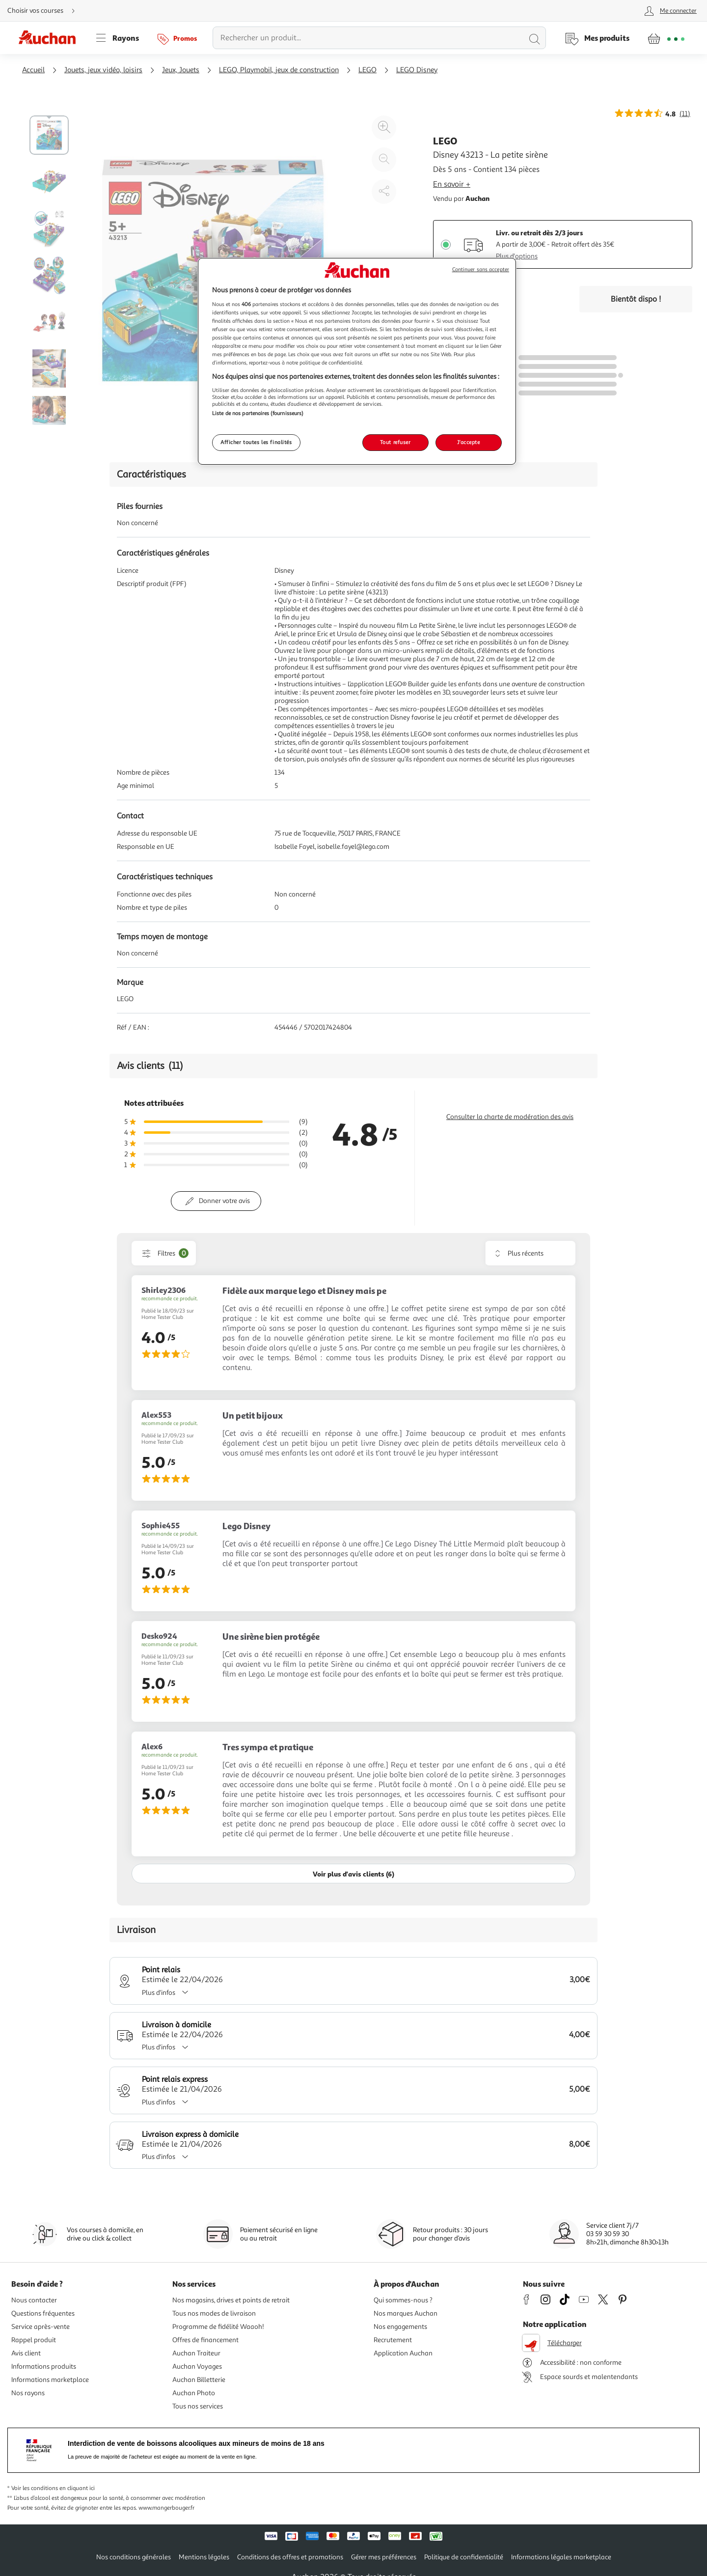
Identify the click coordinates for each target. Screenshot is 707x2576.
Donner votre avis (224, 1201)
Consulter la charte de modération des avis (509, 1117)
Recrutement (393, 2340)
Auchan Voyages (197, 2366)
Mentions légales (204, 2557)
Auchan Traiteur (196, 2353)
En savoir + (451, 184)
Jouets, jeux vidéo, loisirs (103, 70)
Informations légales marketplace (561, 2557)
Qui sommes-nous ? (403, 2300)
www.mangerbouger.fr (166, 2508)
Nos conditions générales (133, 2557)
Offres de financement (205, 2340)
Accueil (33, 70)
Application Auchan (403, 2353)
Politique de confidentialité (463, 2557)
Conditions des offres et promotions (290, 2557)
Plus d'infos (168, 1992)
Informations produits (43, 2366)
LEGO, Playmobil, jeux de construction (279, 70)
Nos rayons (28, 2393)
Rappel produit (33, 2340)
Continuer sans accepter (480, 269)
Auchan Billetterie (198, 2380)
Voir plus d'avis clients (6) (353, 1874)
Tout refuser (395, 442)
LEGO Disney (416, 70)
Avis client (26, 2353)
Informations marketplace (50, 2380)
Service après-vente (40, 2327)
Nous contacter (34, 2300)
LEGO (367, 70)
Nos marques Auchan (405, 2313)
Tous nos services (197, 2406)
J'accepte (468, 442)
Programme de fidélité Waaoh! (218, 2327)
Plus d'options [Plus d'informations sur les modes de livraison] (517, 256)
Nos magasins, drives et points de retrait (231, 2300)
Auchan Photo (193, 2393)
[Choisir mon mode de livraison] (45, 10)
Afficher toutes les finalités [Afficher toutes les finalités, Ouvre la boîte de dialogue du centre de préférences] (256, 442)
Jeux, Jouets (180, 70)
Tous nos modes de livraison (214, 2313)
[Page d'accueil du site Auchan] (50, 38)
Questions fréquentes (43, 2313)
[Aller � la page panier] (666, 38)
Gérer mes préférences (383, 2557)
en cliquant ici (77, 2488)
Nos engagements (400, 2327)
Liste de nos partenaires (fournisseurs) (257, 413)
